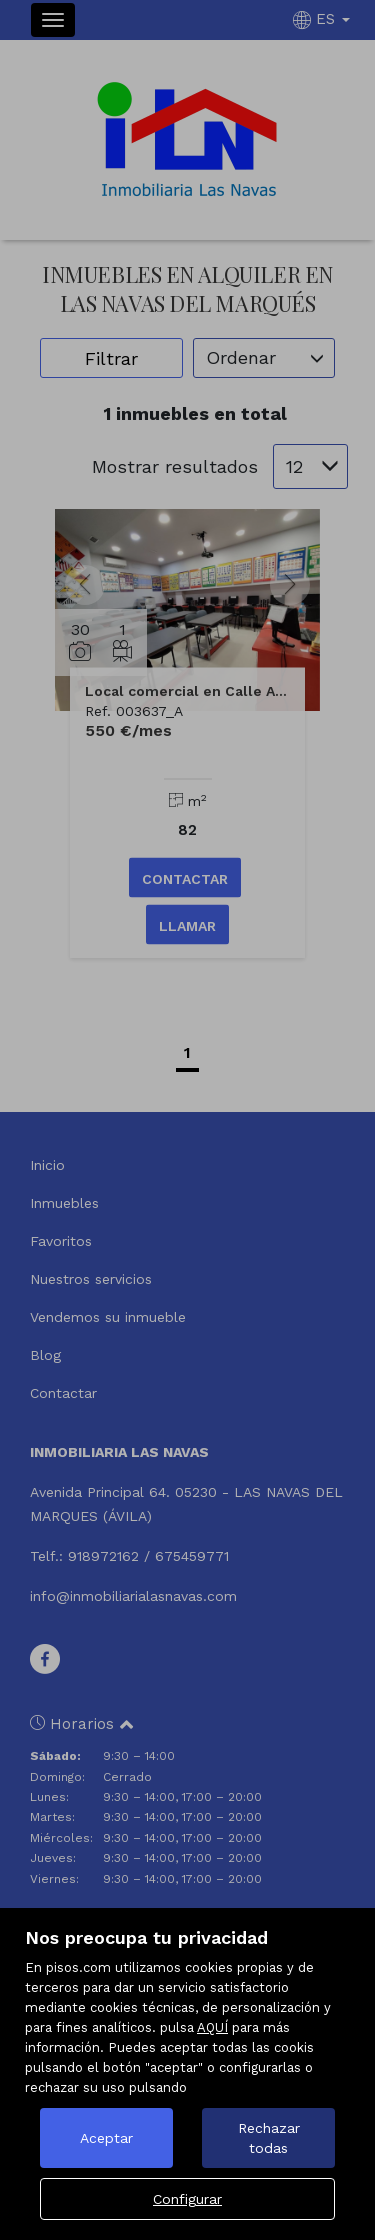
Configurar (187, 2199)
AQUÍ (212, 2027)
